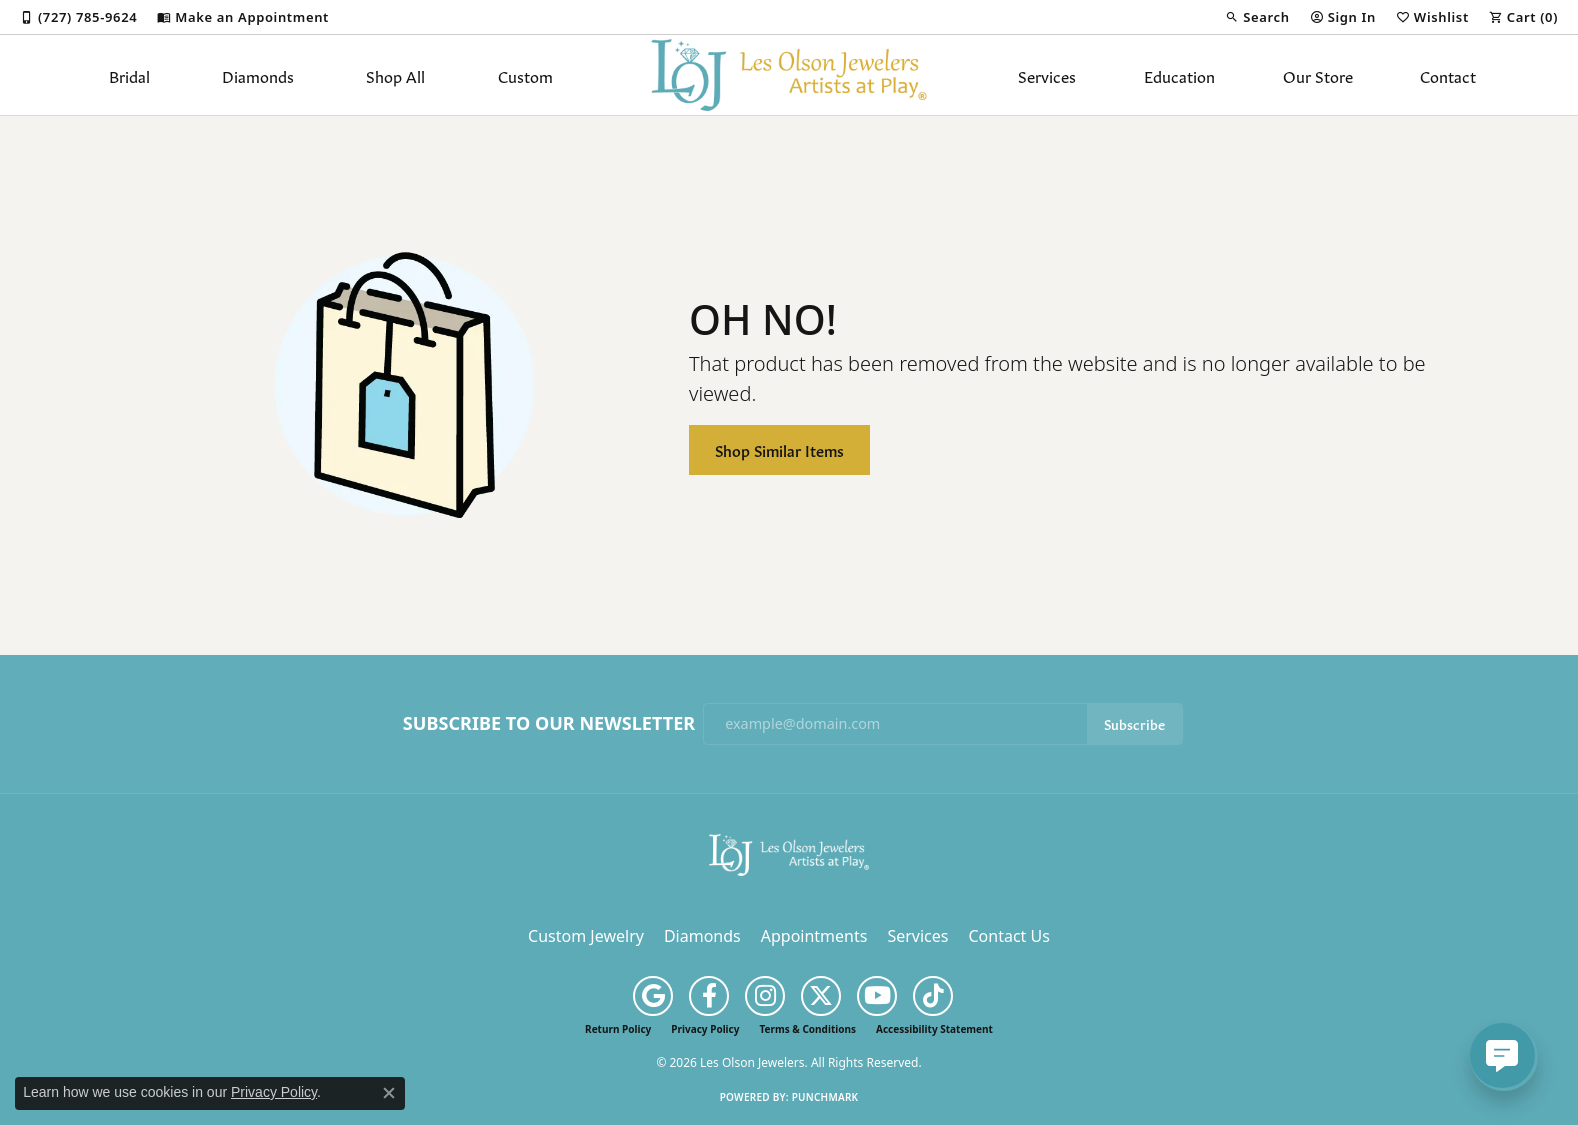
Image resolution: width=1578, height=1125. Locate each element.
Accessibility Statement (934, 1029)
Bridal (129, 75)
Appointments (814, 936)
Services (1047, 75)
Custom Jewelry (586, 936)
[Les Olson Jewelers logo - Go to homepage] (789, 75)
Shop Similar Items (779, 449)
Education (1179, 75)
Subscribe (1134, 723)
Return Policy (618, 1029)
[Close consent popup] (389, 1093)
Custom (525, 75)
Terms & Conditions (807, 1029)
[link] (78, 17)
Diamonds (258, 75)
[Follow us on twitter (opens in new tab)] (821, 996)
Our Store (1318, 75)
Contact (1448, 75)
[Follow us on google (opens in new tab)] (653, 996)
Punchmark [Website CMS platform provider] (825, 1097)
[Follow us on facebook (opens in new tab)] (709, 996)
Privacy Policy (705, 1029)
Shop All (395, 75)
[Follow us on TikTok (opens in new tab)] (933, 996)
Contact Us (1008, 936)
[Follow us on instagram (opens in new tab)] (765, 996)
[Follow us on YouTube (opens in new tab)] (877, 996)
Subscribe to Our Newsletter (549, 724)
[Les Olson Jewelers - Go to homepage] (789, 853)
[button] (1257, 17)
